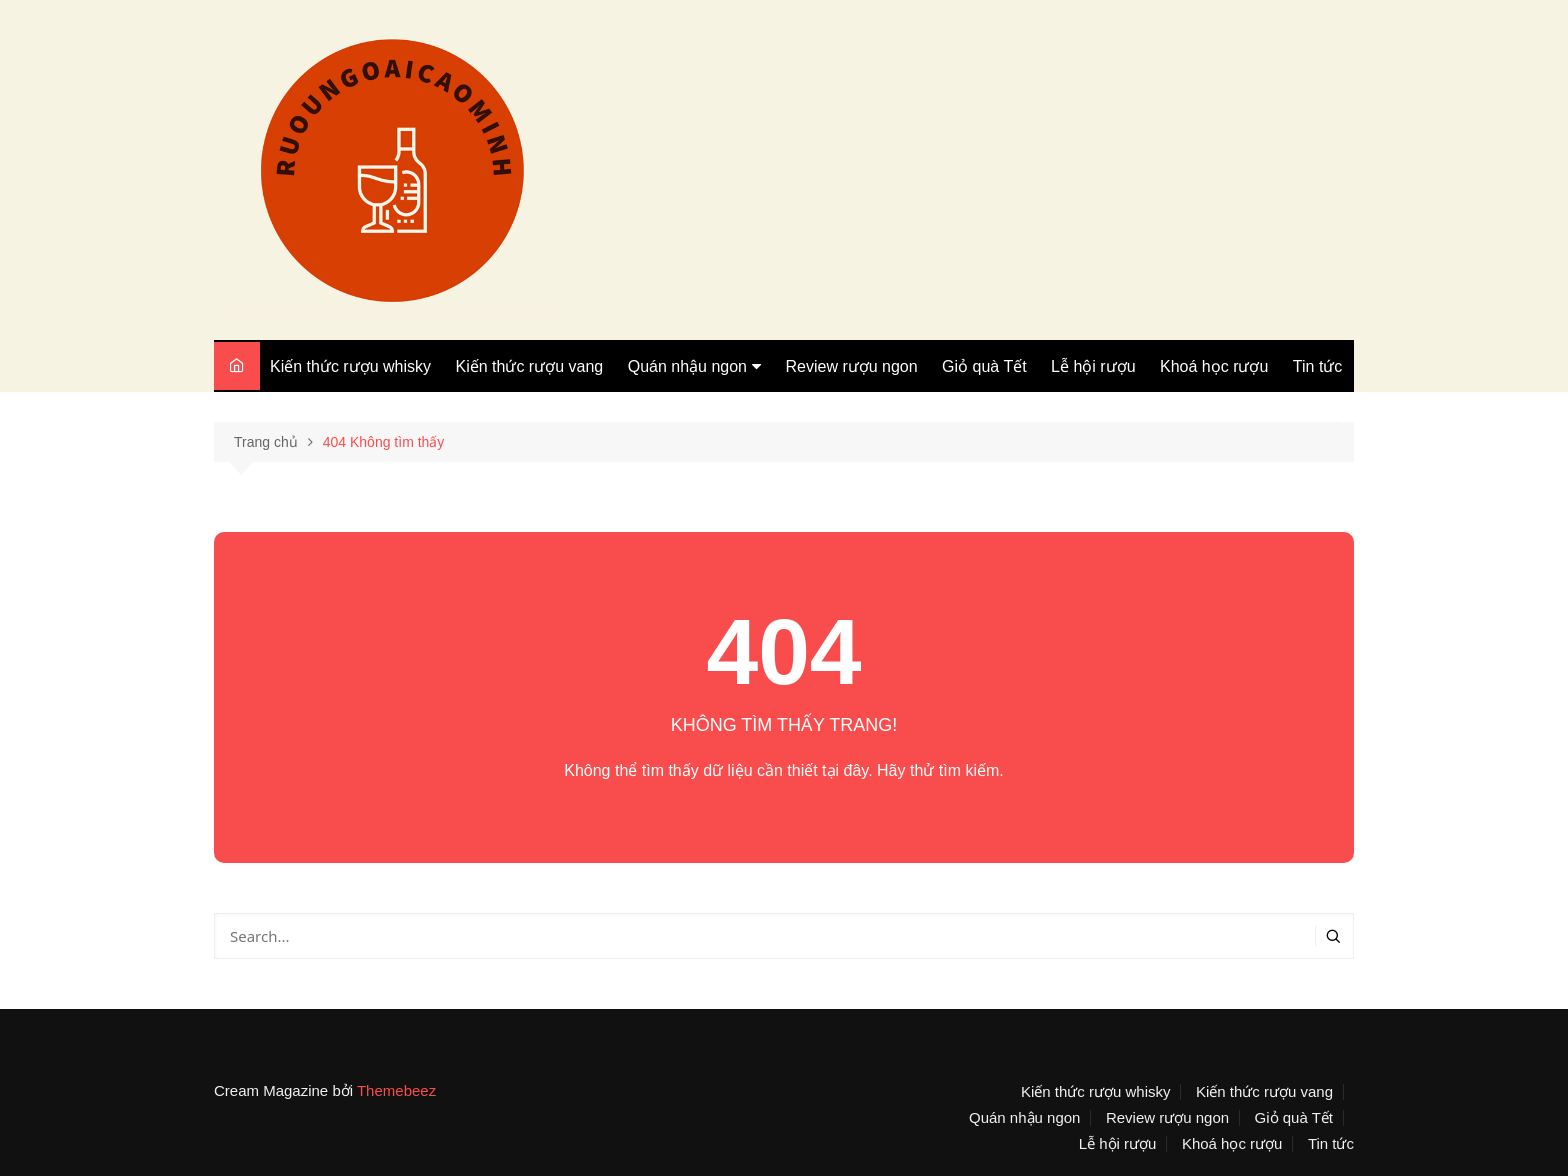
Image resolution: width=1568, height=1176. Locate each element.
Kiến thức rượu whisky (350, 366)
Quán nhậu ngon (687, 366)
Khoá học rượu (1214, 366)
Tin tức (1318, 366)
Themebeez (396, 1090)
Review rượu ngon (851, 366)
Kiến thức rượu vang (530, 366)
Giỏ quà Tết (984, 366)
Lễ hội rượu (1093, 366)
